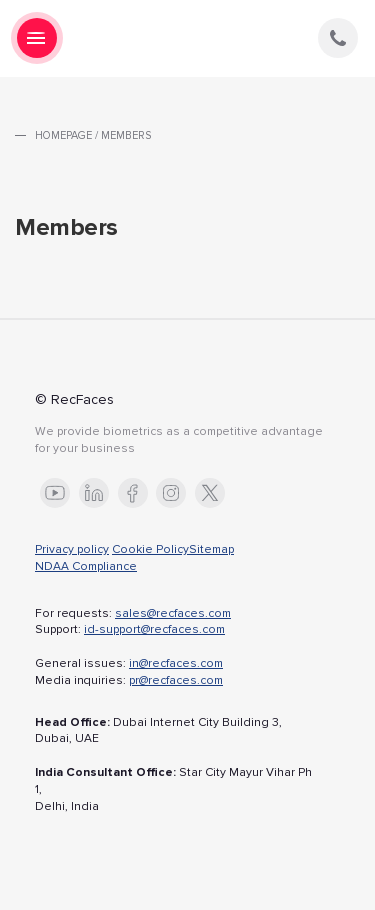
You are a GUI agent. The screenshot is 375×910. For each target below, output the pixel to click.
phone (338, 38)
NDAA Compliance (86, 566)
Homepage (63, 135)
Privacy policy (72, 549)
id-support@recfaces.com (154, 629)
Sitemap (211, 549)
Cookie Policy (150, 549)
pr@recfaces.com (176, 680)
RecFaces (188, 38)
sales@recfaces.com (173, 613)
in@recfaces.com (176, 663)
